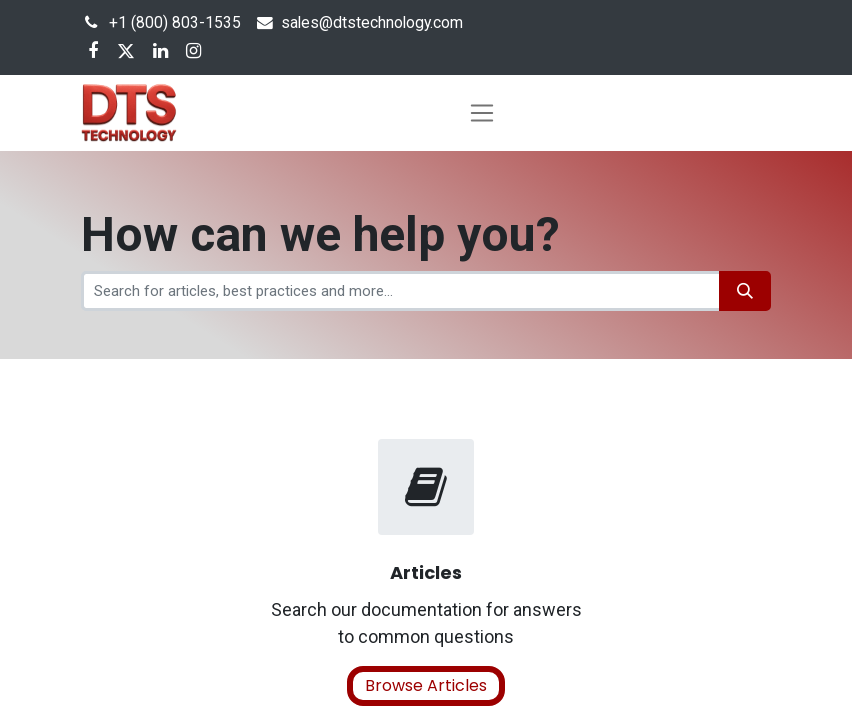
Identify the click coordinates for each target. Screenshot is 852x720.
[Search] (745, 291)
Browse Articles (426, 685)
